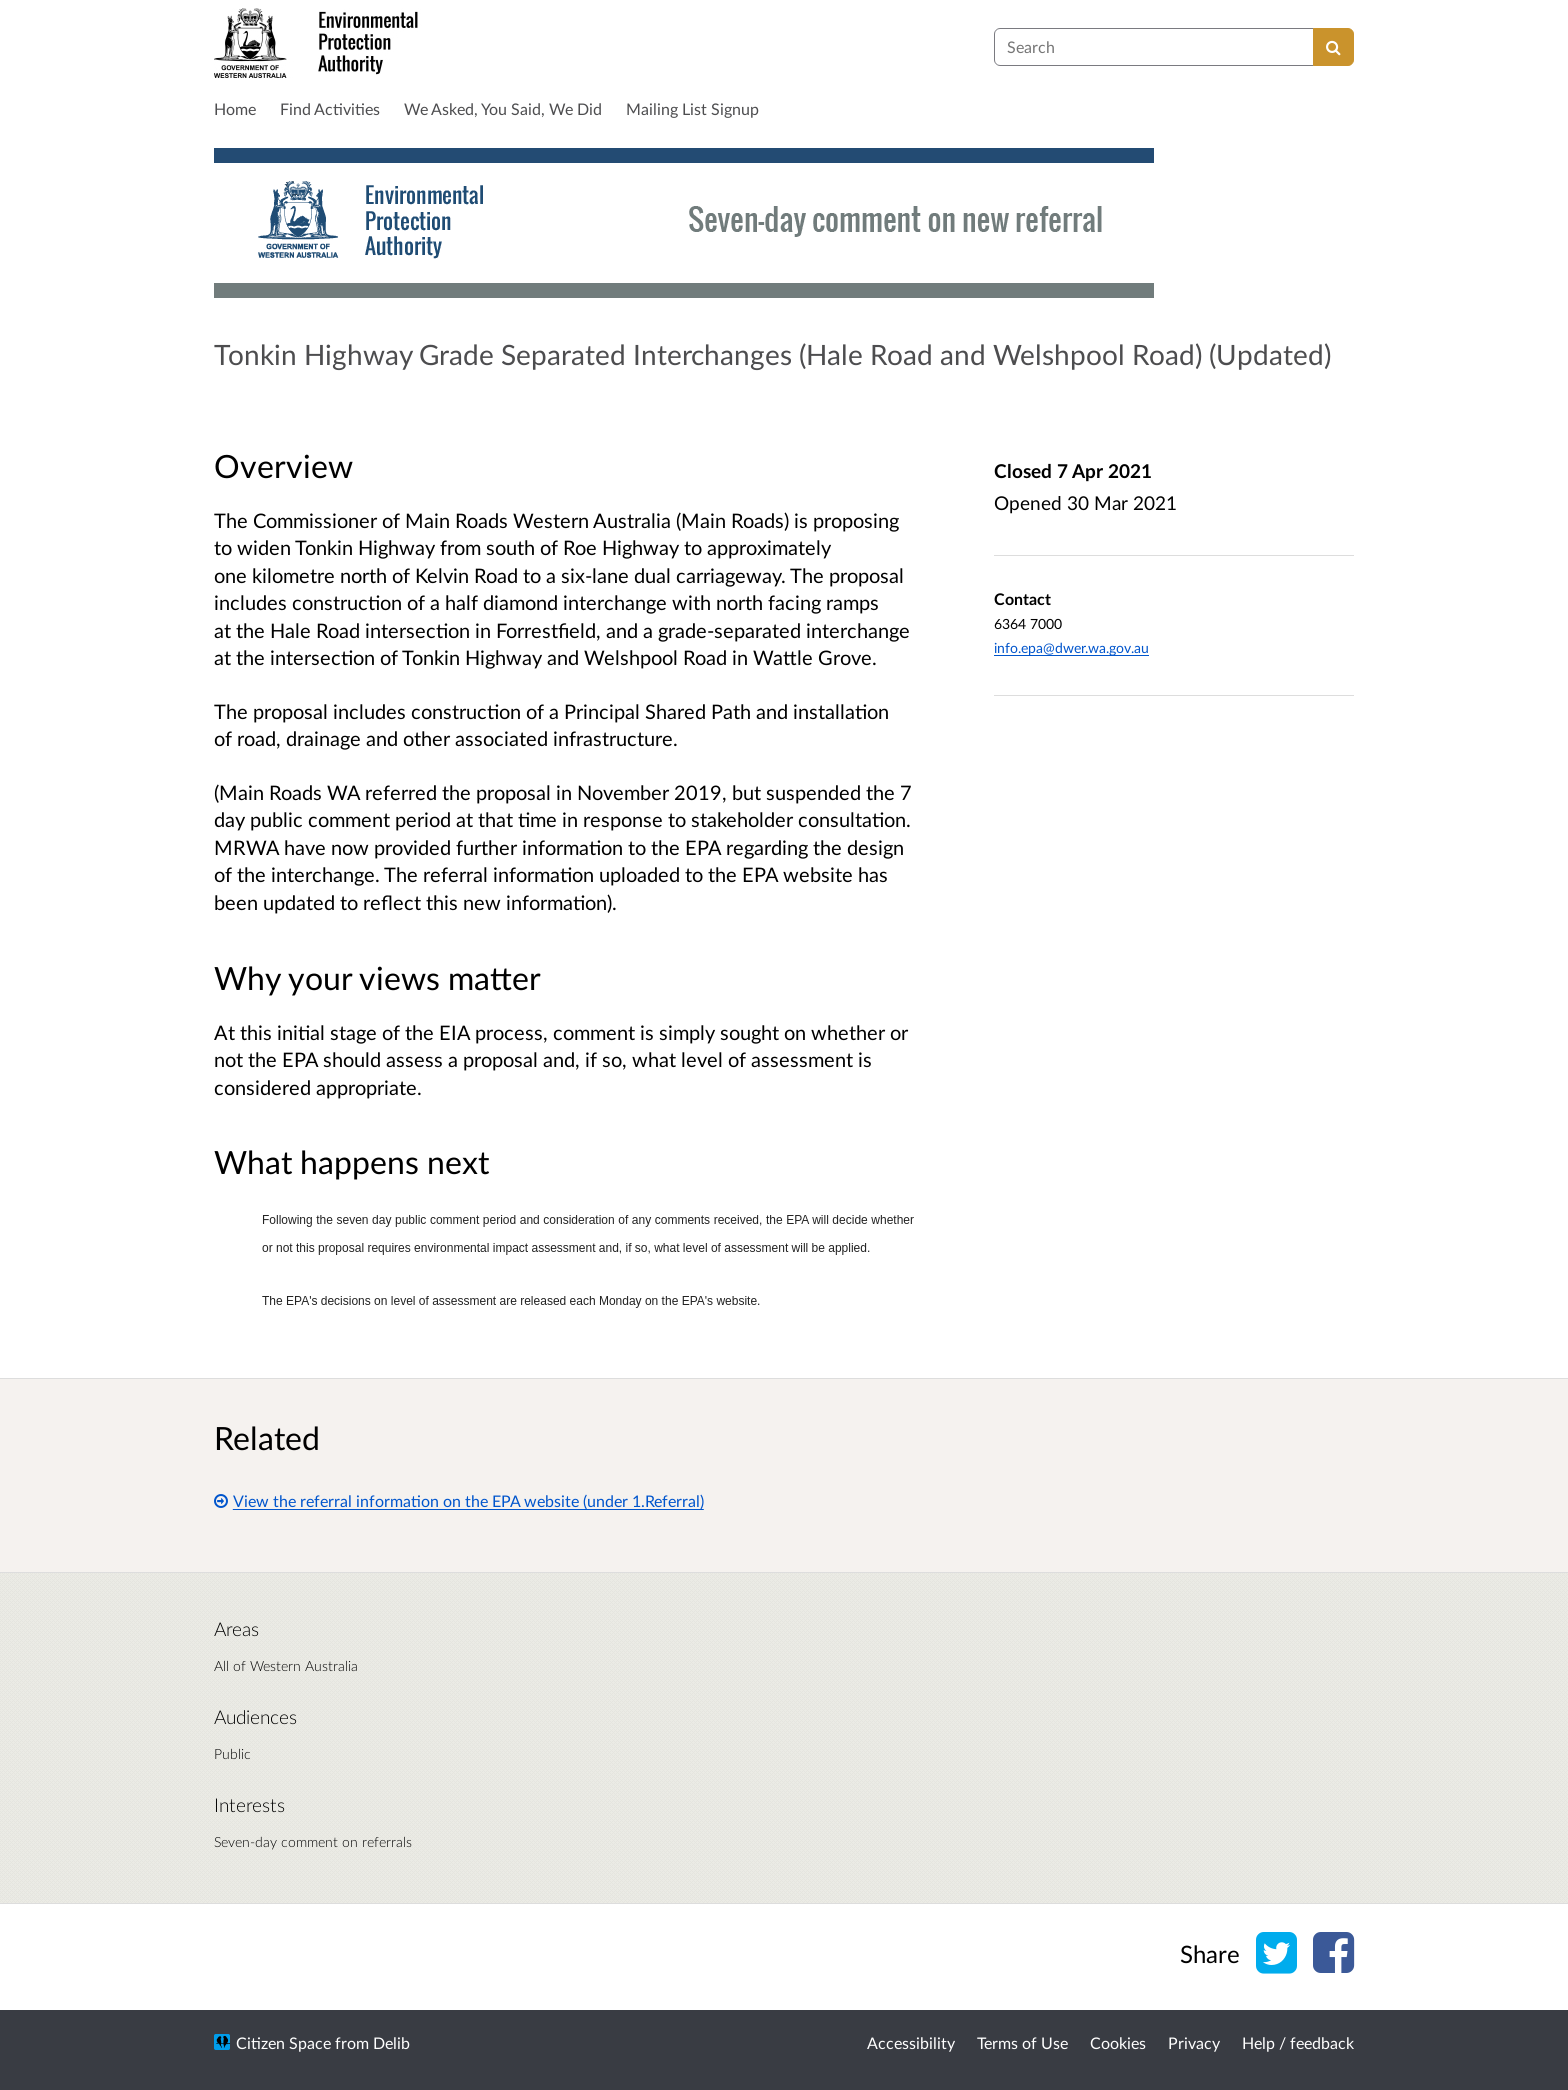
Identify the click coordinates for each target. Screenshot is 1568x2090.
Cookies (1118, 2042)
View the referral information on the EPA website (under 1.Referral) (459, 1500)
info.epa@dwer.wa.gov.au (1071, 647)
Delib (391, 2042)
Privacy (1194, 2042)
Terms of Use (1022, 2042)
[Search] (1333, 47)
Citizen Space (283, 2042)
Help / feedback (1298, 2042)
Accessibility (911, 2042)
